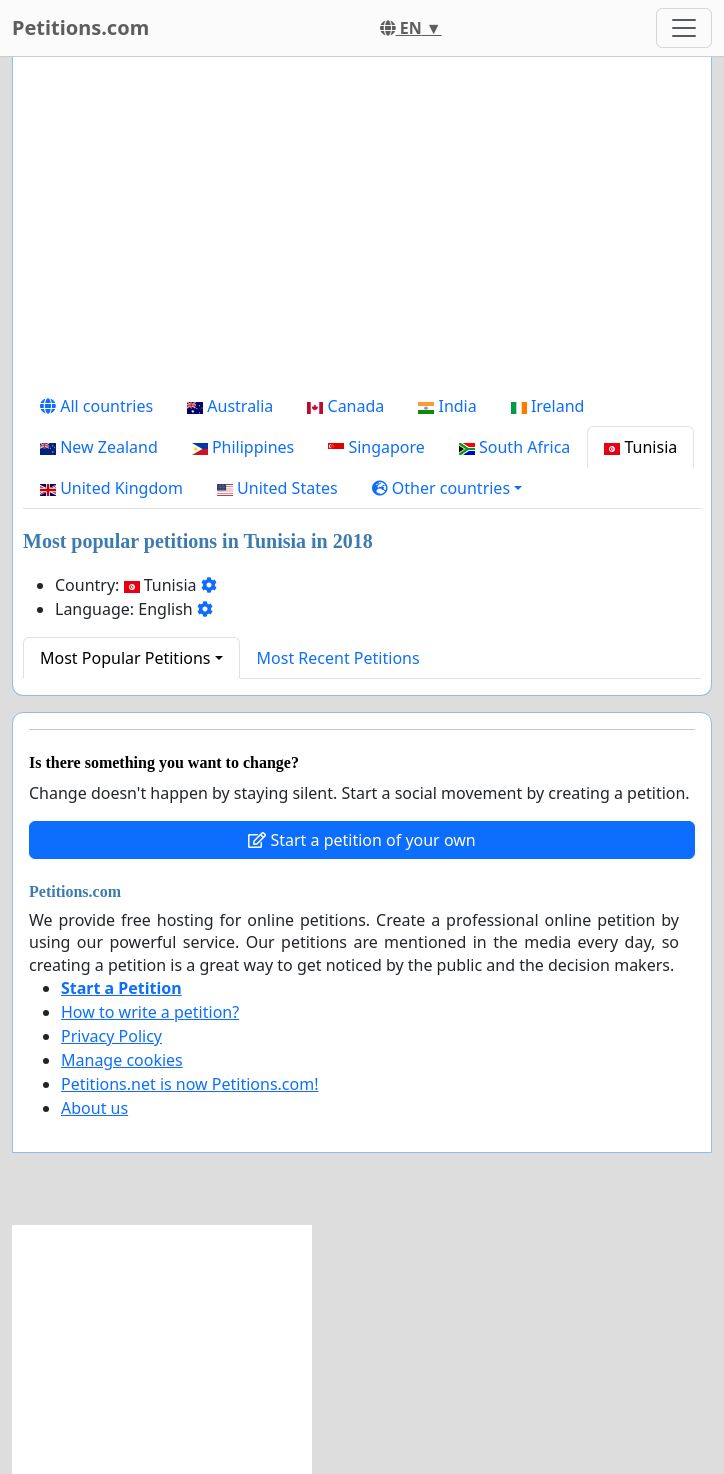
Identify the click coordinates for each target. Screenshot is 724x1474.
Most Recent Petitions (338, 658)
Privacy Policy (111, 1036)
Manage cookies (122, 1060)
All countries (96, 406)
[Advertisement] (362, 229)
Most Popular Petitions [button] (125, 658)
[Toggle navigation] (684, 28)
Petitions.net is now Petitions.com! (189, 1084)
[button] (447, 488)
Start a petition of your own (361, 840)
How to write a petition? (150, 1012)
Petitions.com (80, 27)
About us (94, 1108)
